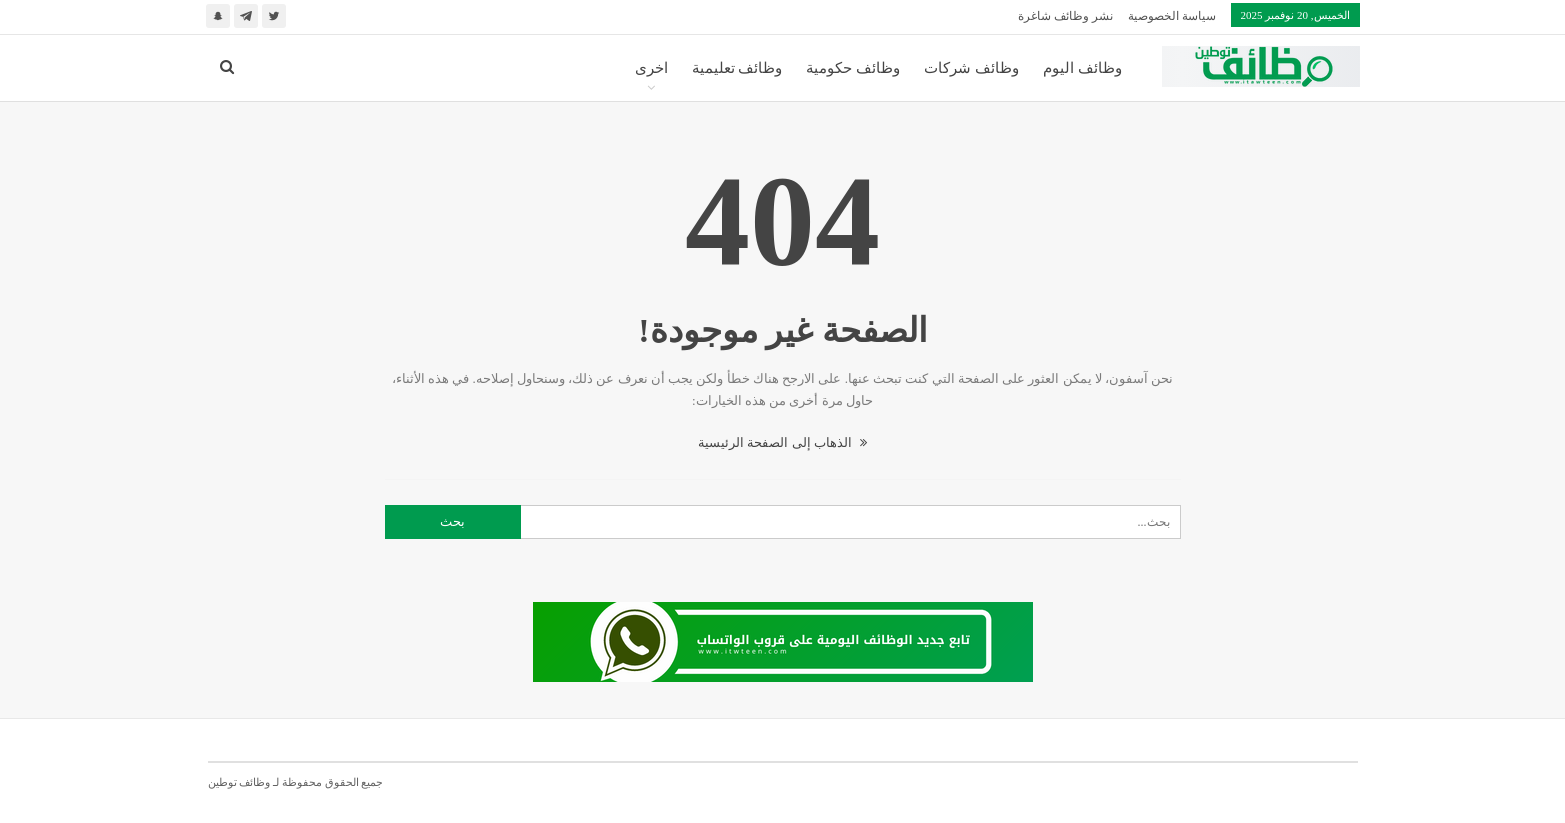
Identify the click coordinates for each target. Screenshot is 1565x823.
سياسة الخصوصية (1172, 16)
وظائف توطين (239, 782)
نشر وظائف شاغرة (1065, 16)
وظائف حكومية (853, 68)
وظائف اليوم (1082, 68)
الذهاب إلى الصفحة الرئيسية (782, 442)
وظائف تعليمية (737, 68)
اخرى (651, 68)
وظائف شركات (971, 68)
